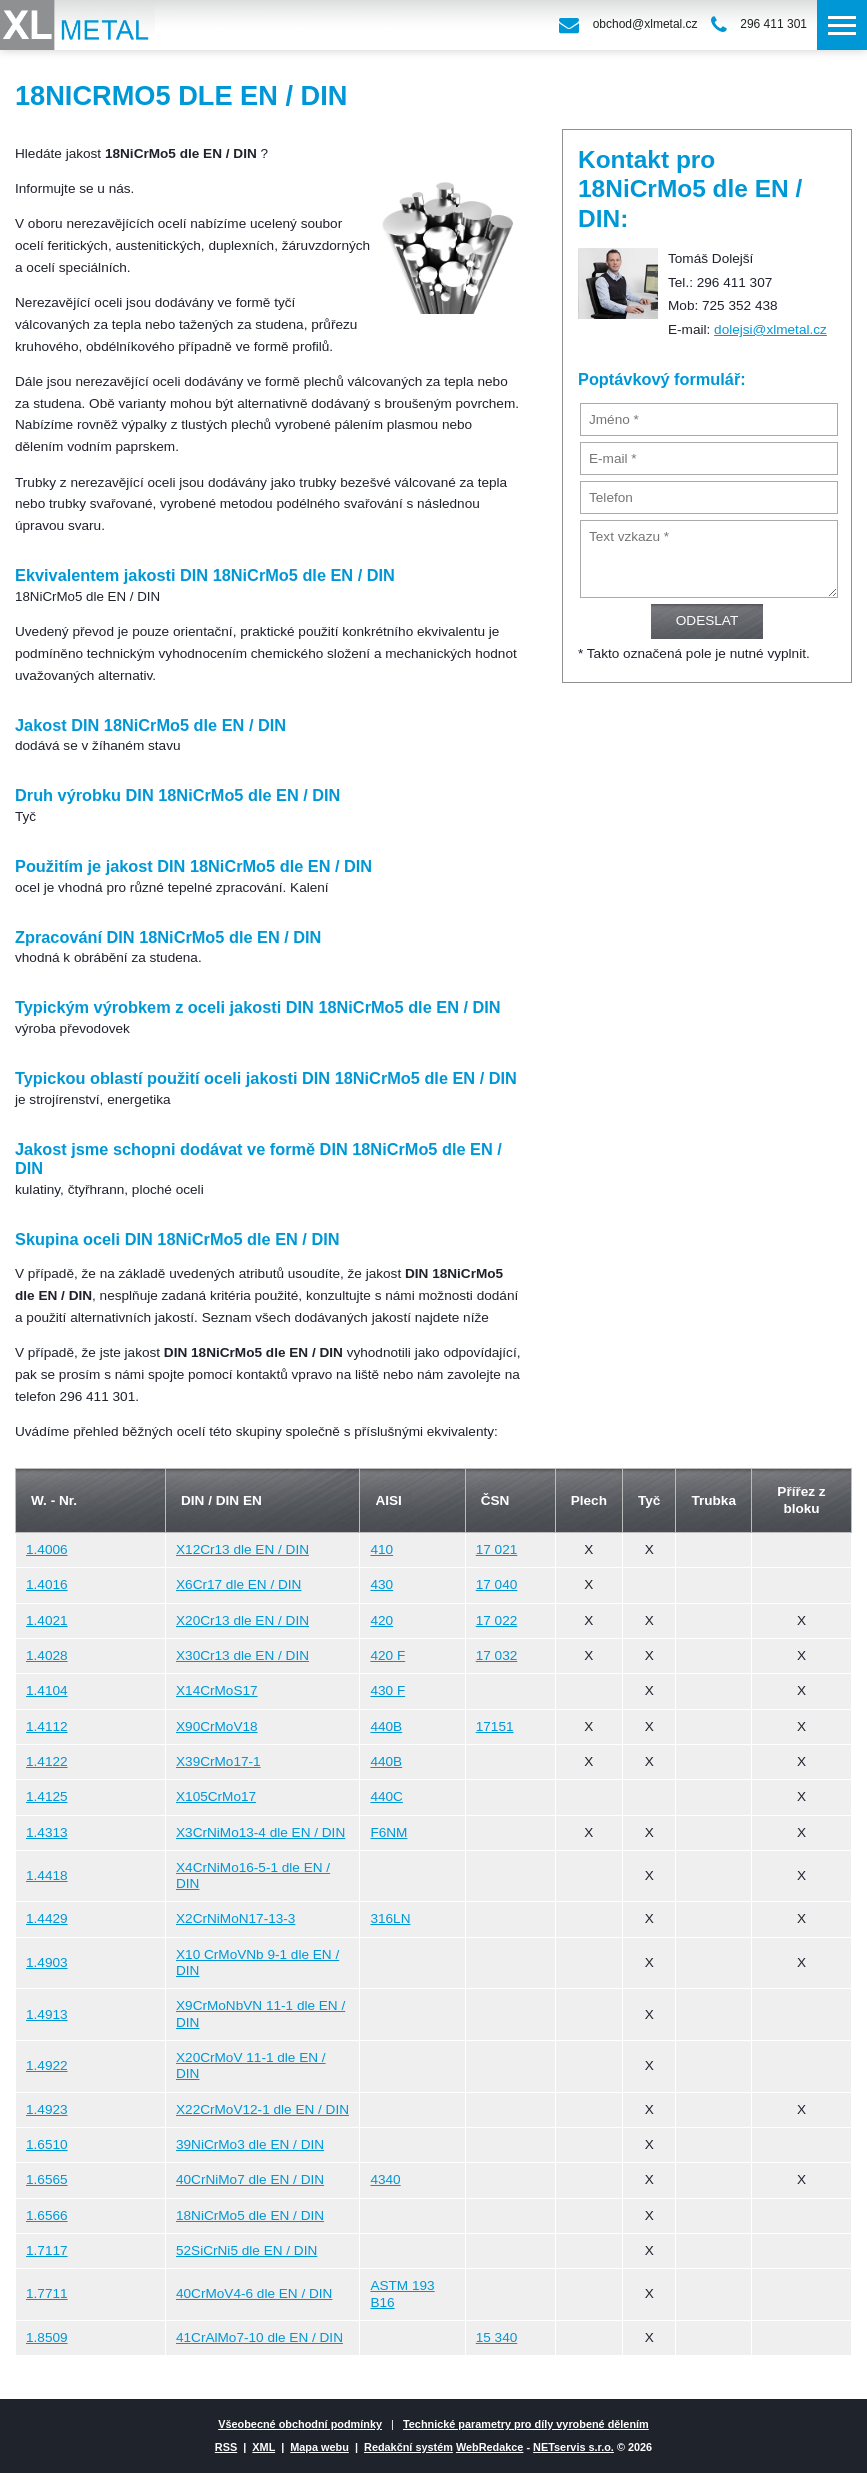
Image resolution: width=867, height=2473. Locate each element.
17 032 (497, 1655)
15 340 (497, 2337)
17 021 (497, 1549)
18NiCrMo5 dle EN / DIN (250, 2215)
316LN (390, 1918)
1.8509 (47, 2337)
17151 (495, 1726)
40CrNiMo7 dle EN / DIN (250, 2179)
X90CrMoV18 (217, 1726)
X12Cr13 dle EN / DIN (242, 1549)
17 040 (497, 1584)
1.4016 (47, 1584)
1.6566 (47, 2215)
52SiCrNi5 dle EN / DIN (246, 2250)
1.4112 (47, 1726)
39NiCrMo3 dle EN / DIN (250, 2144)
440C (386, 1796)
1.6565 (47, 2179)
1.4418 (47, 1875)
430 (381, 1584)
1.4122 (47, 1761)
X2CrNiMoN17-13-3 (235, 1918)
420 (381, 1620)
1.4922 (47, 2065)
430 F (387, 1690)
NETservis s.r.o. (573, 2447)
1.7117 (47, 2250)
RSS (226, 2447)
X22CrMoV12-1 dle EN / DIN (262, 2109)
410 (381, 1549)
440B (386, 1726)
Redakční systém (408, 2447)
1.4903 (47, 1962)
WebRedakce (490, 2447)
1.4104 (47, 1690)
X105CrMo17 (216, 1796)
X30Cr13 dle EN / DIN (242, 1655)
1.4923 (47, 2109)
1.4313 (47, 1832)
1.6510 (47, 2144)
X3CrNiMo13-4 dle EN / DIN (260, 1832)
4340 (385, 2179)
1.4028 (47, 1655)
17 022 (497, 1620)
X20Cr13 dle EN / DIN (242, 1620)
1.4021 (47, 1620)
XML (263, 2447)
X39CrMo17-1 (218, 1761)
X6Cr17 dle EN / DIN (238, 1584)
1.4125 (47, 1796)
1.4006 (47, 1549)
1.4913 (47, 2014)
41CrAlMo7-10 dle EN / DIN (259, 2337)
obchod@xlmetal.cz (645, 24)
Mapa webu (319, 2447)
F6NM (388, 1832)
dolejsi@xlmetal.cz (770, 329)
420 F (387, 1655)
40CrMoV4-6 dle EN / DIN (254, 2293)
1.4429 (47, 1918)
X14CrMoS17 (217, 1690)
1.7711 (47, 2293)
